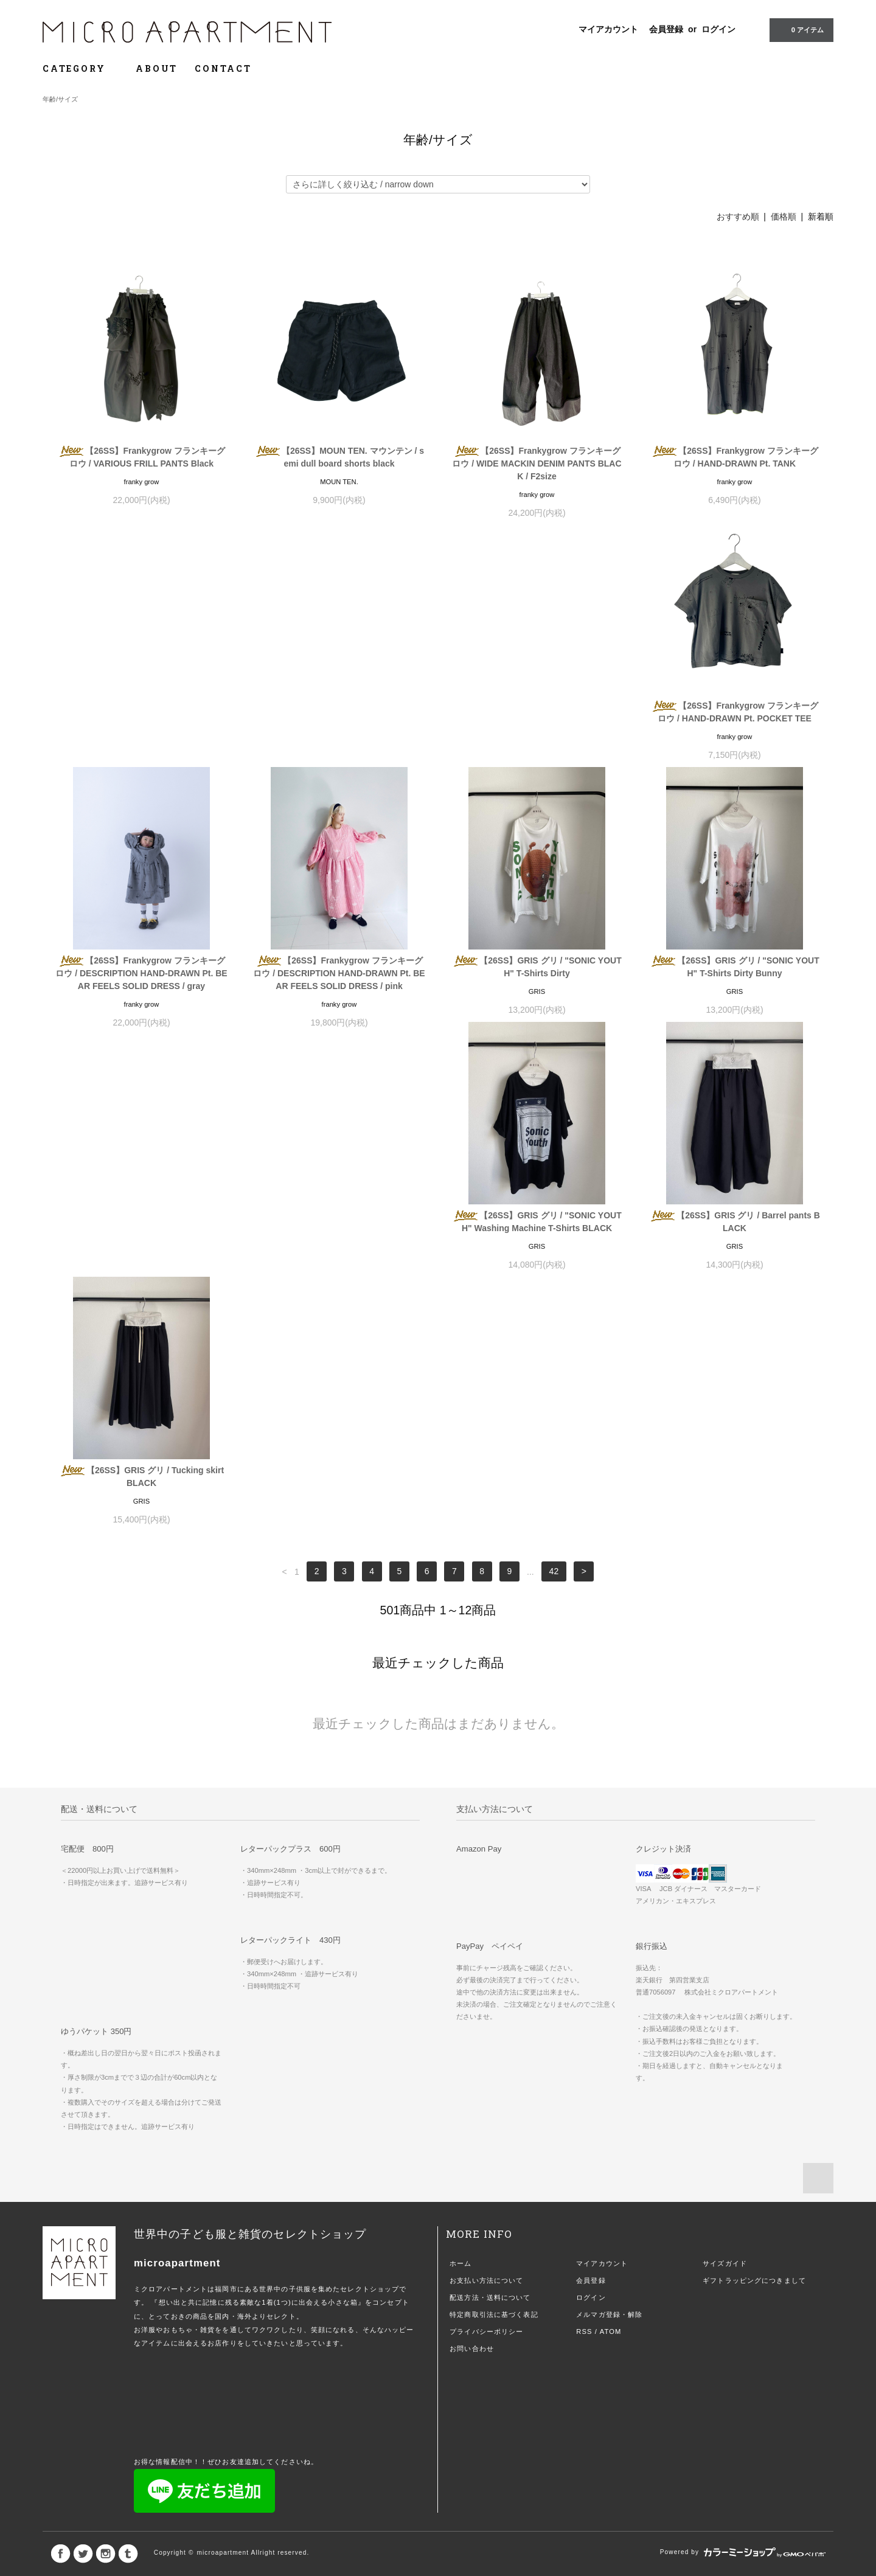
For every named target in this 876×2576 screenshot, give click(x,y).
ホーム (460, 1779)
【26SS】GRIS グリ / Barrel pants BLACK (536, 992)
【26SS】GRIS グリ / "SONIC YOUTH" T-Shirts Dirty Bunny (141, 992)
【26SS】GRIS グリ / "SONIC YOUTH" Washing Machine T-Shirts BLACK (339, 992)
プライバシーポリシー (486, 1847)
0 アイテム (800, 29)
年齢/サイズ (60, 99)
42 (554, 1087)
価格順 (783, 216)
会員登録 (666, 29)
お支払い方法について (486, 1796)
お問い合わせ (472, 1864)
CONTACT (223, 68)
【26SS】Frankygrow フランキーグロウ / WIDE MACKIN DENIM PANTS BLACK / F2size (536, 463)
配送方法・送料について (490, 1813)
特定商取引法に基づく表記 (494, 1830)
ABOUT (157, 68)
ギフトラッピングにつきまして (754, 1796)
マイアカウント (608, 29)
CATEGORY (81, 68)
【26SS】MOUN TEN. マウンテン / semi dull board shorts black (339, 457)
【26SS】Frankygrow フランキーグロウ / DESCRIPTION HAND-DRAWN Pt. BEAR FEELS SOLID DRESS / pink (536, 731)
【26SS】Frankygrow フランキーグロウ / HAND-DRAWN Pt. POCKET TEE (141, 724)
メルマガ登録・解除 (609, 1830)
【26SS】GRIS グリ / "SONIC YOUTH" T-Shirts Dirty (734, 724)
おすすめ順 (738, 216)
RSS (584, 1847)
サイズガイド (725, 1779)
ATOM (611, 1847)
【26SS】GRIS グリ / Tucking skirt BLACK (734, 992)
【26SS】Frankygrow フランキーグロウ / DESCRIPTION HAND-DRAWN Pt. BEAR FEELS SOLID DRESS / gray (339, 731)
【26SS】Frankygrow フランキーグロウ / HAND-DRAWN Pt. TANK (734, 457)
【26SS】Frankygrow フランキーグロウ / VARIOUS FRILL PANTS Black (141, 457)
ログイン (718, 29)
